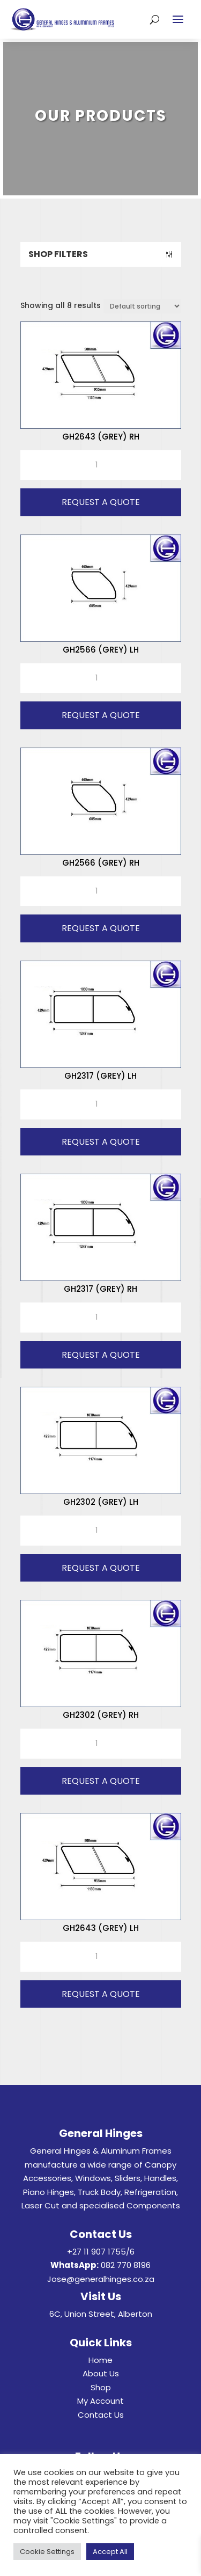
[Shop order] (142, 306)
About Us (101, 2373)
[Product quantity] (100, 465)
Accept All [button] (110, 2551)
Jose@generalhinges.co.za (100, 2279)
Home (100, 2360)
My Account (100, 2400)
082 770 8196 (126, 2265)
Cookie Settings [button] (47, 2551)
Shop (101, 2387)
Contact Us (101, 2414)
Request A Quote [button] (101, 502)
